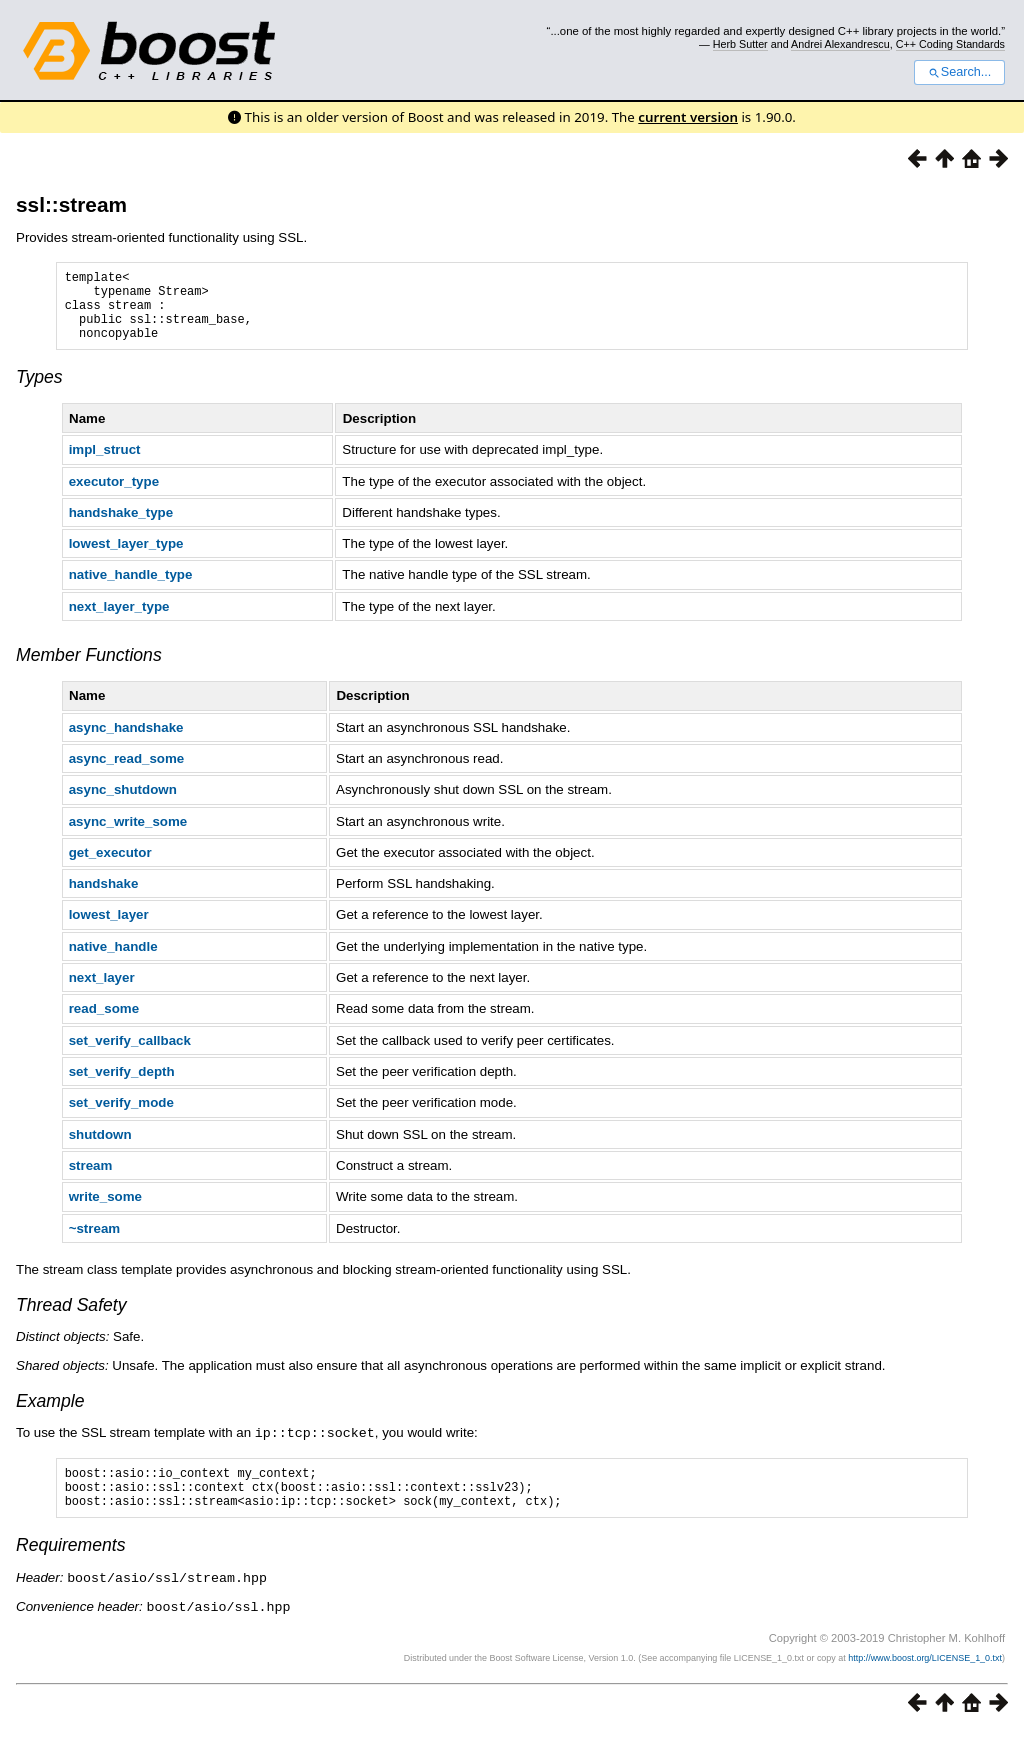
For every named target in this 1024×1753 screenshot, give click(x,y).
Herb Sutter (740, 44)
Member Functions (89, 670)
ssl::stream (71, 204)
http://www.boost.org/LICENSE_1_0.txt (925, 1679)
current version (688, 117)
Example (50, 1416)
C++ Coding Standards (950, 44)
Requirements (71, 1568)
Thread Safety (71, 1320)
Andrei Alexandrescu (840, 44)
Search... (959, 72)
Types (39, 392)
